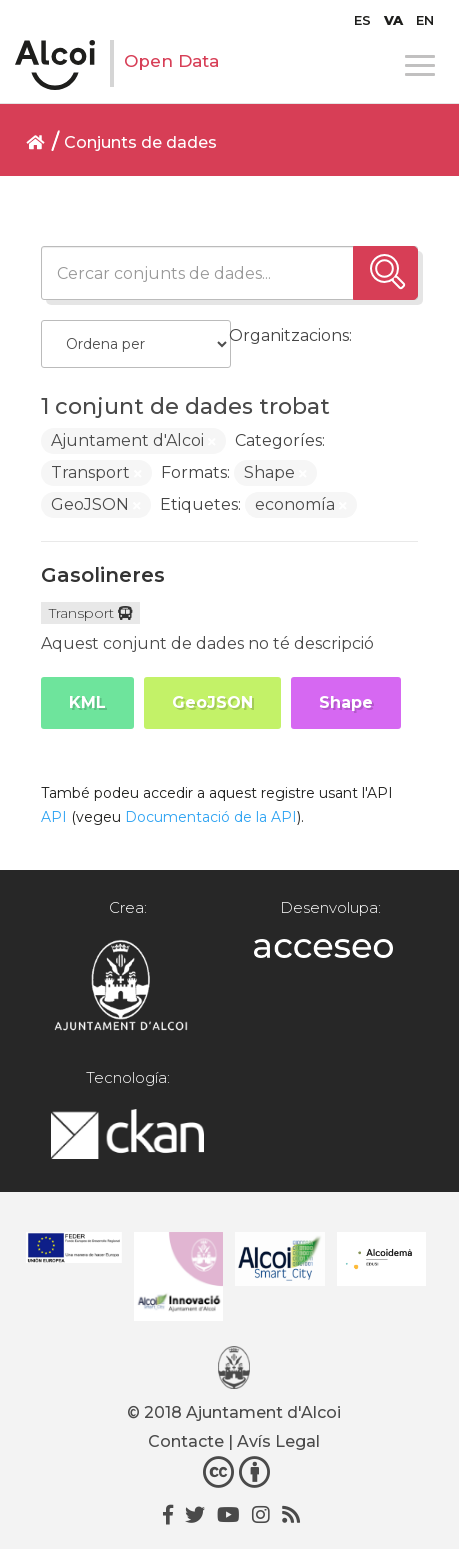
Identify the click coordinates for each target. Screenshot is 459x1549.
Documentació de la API (211, 817)
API (54, 817)
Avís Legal (278, 1441)
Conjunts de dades (140, 142)
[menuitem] (362, 20)
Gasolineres (103, 575)
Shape (346, 702)
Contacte (186, 1441)
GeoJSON (212, 702)
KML (87, 702)
